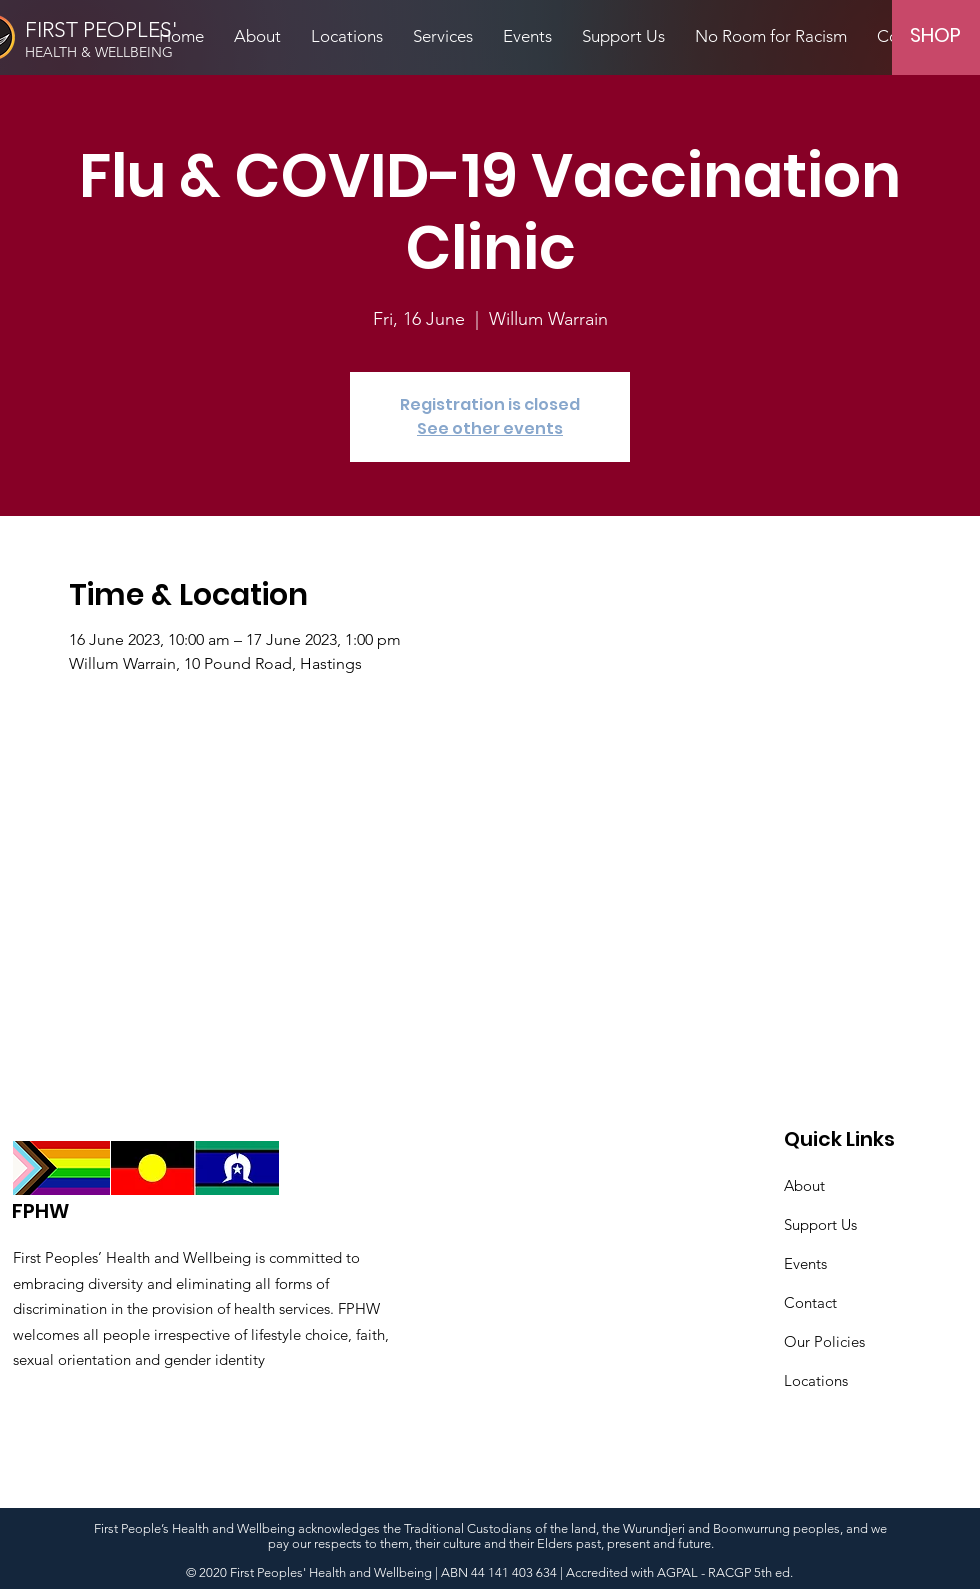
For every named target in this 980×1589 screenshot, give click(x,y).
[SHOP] (935, 34)
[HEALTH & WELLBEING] (125, 53)
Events (805, 1263)
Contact (810, 1302)
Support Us (820, 1224)
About (804, 1185)
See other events (490, 428)
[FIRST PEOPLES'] (108, 30)
